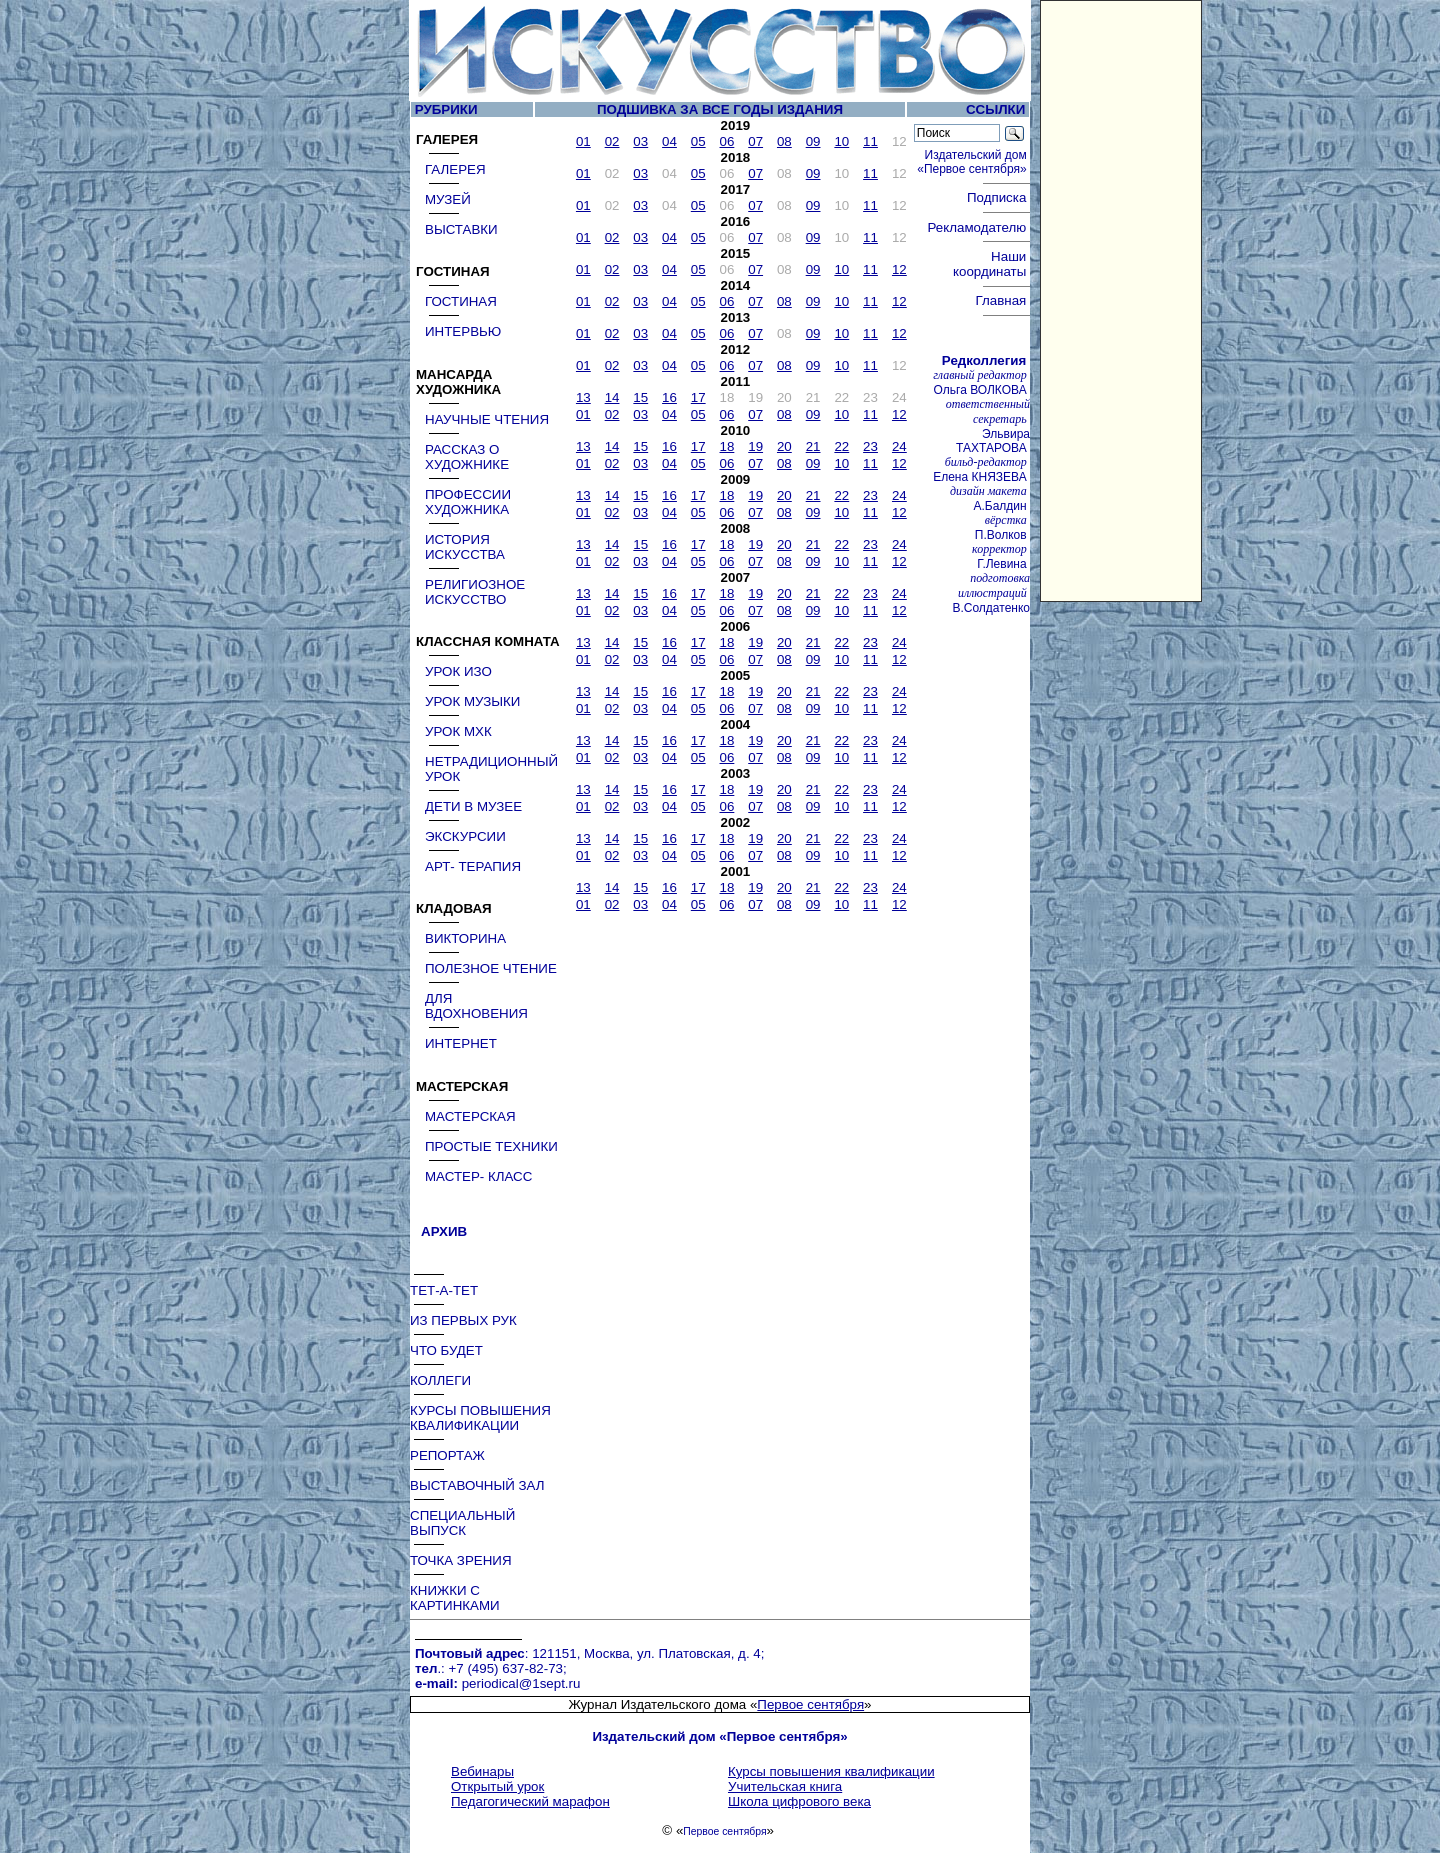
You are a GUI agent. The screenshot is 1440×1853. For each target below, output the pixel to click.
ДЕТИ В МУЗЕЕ (473, 806)
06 (727, 141)
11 (870, 141)
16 (669, 397)
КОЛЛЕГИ (440, 1380)
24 (899, 446)
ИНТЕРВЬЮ (463, 331)
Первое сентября (810, 1704)
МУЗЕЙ (448, 199)
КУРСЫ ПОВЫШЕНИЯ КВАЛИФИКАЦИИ (480, 1418)
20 (784, 446)
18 (727, 446)
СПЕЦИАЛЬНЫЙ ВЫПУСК (462, 1523)
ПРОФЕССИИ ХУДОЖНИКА (468, 502)
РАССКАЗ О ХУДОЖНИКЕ (467, 457)
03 (640, 141)
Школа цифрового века (799, 1801)
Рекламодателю (979, 227)
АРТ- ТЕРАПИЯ (473, 866)
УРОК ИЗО (458, 671)
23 (870, 446)
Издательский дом (973, 162)
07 (755, 141)
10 (841, 141)
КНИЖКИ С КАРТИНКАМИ (455, 1598)
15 (640, 397)
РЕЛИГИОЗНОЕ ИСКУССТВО (475, 592)
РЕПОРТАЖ (447, 1455)
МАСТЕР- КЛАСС (478, 1176)
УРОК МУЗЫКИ (472, 701)
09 (813, 141)
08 (784, 141)
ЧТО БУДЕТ (446, 1350)
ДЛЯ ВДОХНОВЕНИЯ (476, 1006)
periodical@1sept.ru (521, 1683)
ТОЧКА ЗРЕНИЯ (461, 1560)
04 (669, 141)
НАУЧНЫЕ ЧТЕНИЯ (487, 419)
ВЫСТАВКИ (461, 229)
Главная (1001, 300)
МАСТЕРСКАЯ (470, 1116)
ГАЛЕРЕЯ (455, 169)
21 (813, 446)
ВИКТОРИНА (465, 938)
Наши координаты (991, 264)
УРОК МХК (458, 731)
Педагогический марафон (530, 1801)
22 (841, 446)
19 (755, 446)
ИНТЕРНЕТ (461, 1043)
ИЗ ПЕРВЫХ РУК (463, 1320)
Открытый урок (497, 1786)
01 (583, 141)
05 (698, 141)
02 (612, 141)
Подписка (998, 197)
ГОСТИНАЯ (461, 301)
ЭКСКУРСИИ (465, 836)
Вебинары (482, 1771)
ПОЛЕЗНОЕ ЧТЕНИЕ (491, 968)
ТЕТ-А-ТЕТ (444, 1290)
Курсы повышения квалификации (831, 1771)
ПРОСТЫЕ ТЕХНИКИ (491, 1146)
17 (698, 397)
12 (899, 269)
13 (583, 397)
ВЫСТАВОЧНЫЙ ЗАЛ (477, 1485)
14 (612, 397)
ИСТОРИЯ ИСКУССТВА (465, 547)
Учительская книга (785, 1786)
